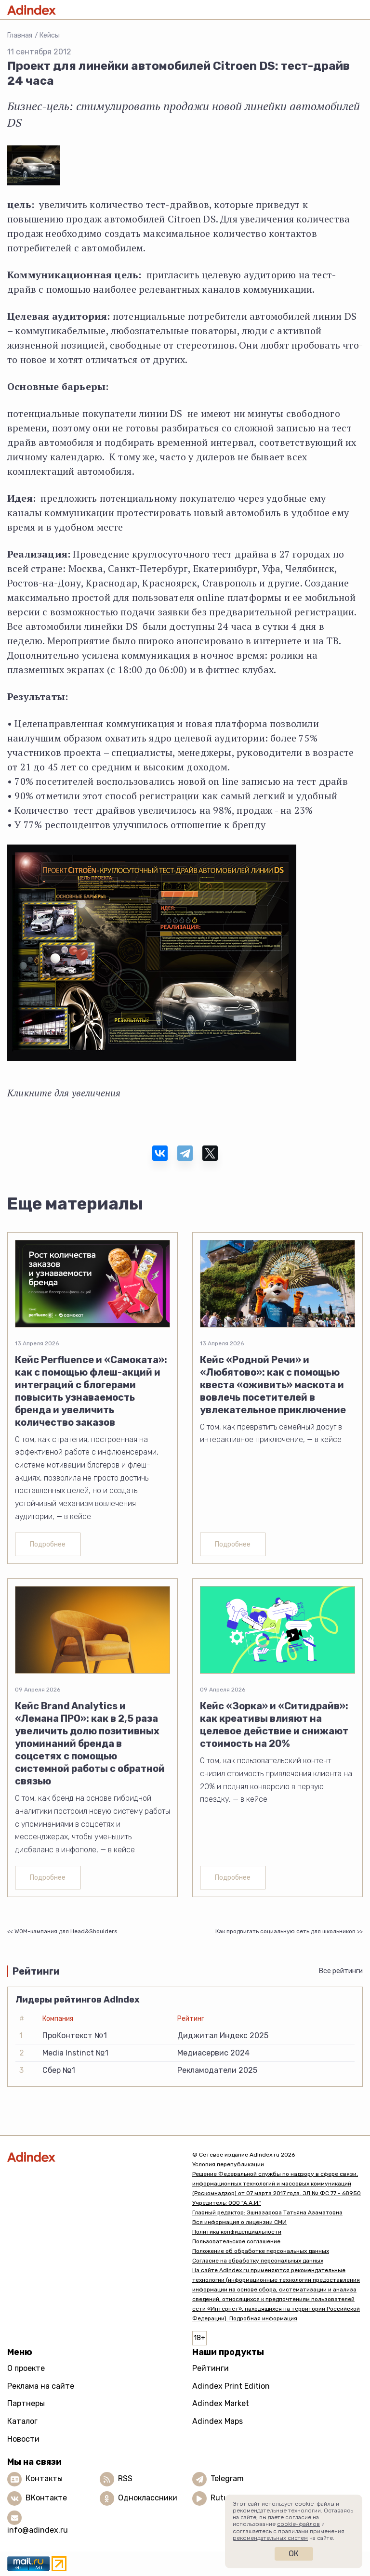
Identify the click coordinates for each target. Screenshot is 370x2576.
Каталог (22, 2421)
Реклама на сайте (40, 2386)
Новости (23, 2439)
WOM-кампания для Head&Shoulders (66, 1931)
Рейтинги (210, 2368)
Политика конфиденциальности (236, 2231)
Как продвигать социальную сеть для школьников (285, 1931)
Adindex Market (220, 2403)
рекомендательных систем (270, 2538)
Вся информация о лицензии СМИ (239, 2222)
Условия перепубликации (228, 2164)
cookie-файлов (298, 2524)
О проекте (26, 2368)
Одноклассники (147, 2497)
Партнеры (26, 2403)
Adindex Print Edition (231, 2386)
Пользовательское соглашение (236, 2241)
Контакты (44, 2478)
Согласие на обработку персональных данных (257, 2260)
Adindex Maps (217, 2421)
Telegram (227, 2478)
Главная (19, 35)
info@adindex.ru (37, 2530)
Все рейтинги (341, 1971)
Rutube (224, 2497)
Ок (294, 2553)
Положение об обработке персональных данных (260, 2251)
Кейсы (50, 35)
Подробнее (48, 1544)
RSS (125, 2478)
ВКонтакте (46, 2497)
